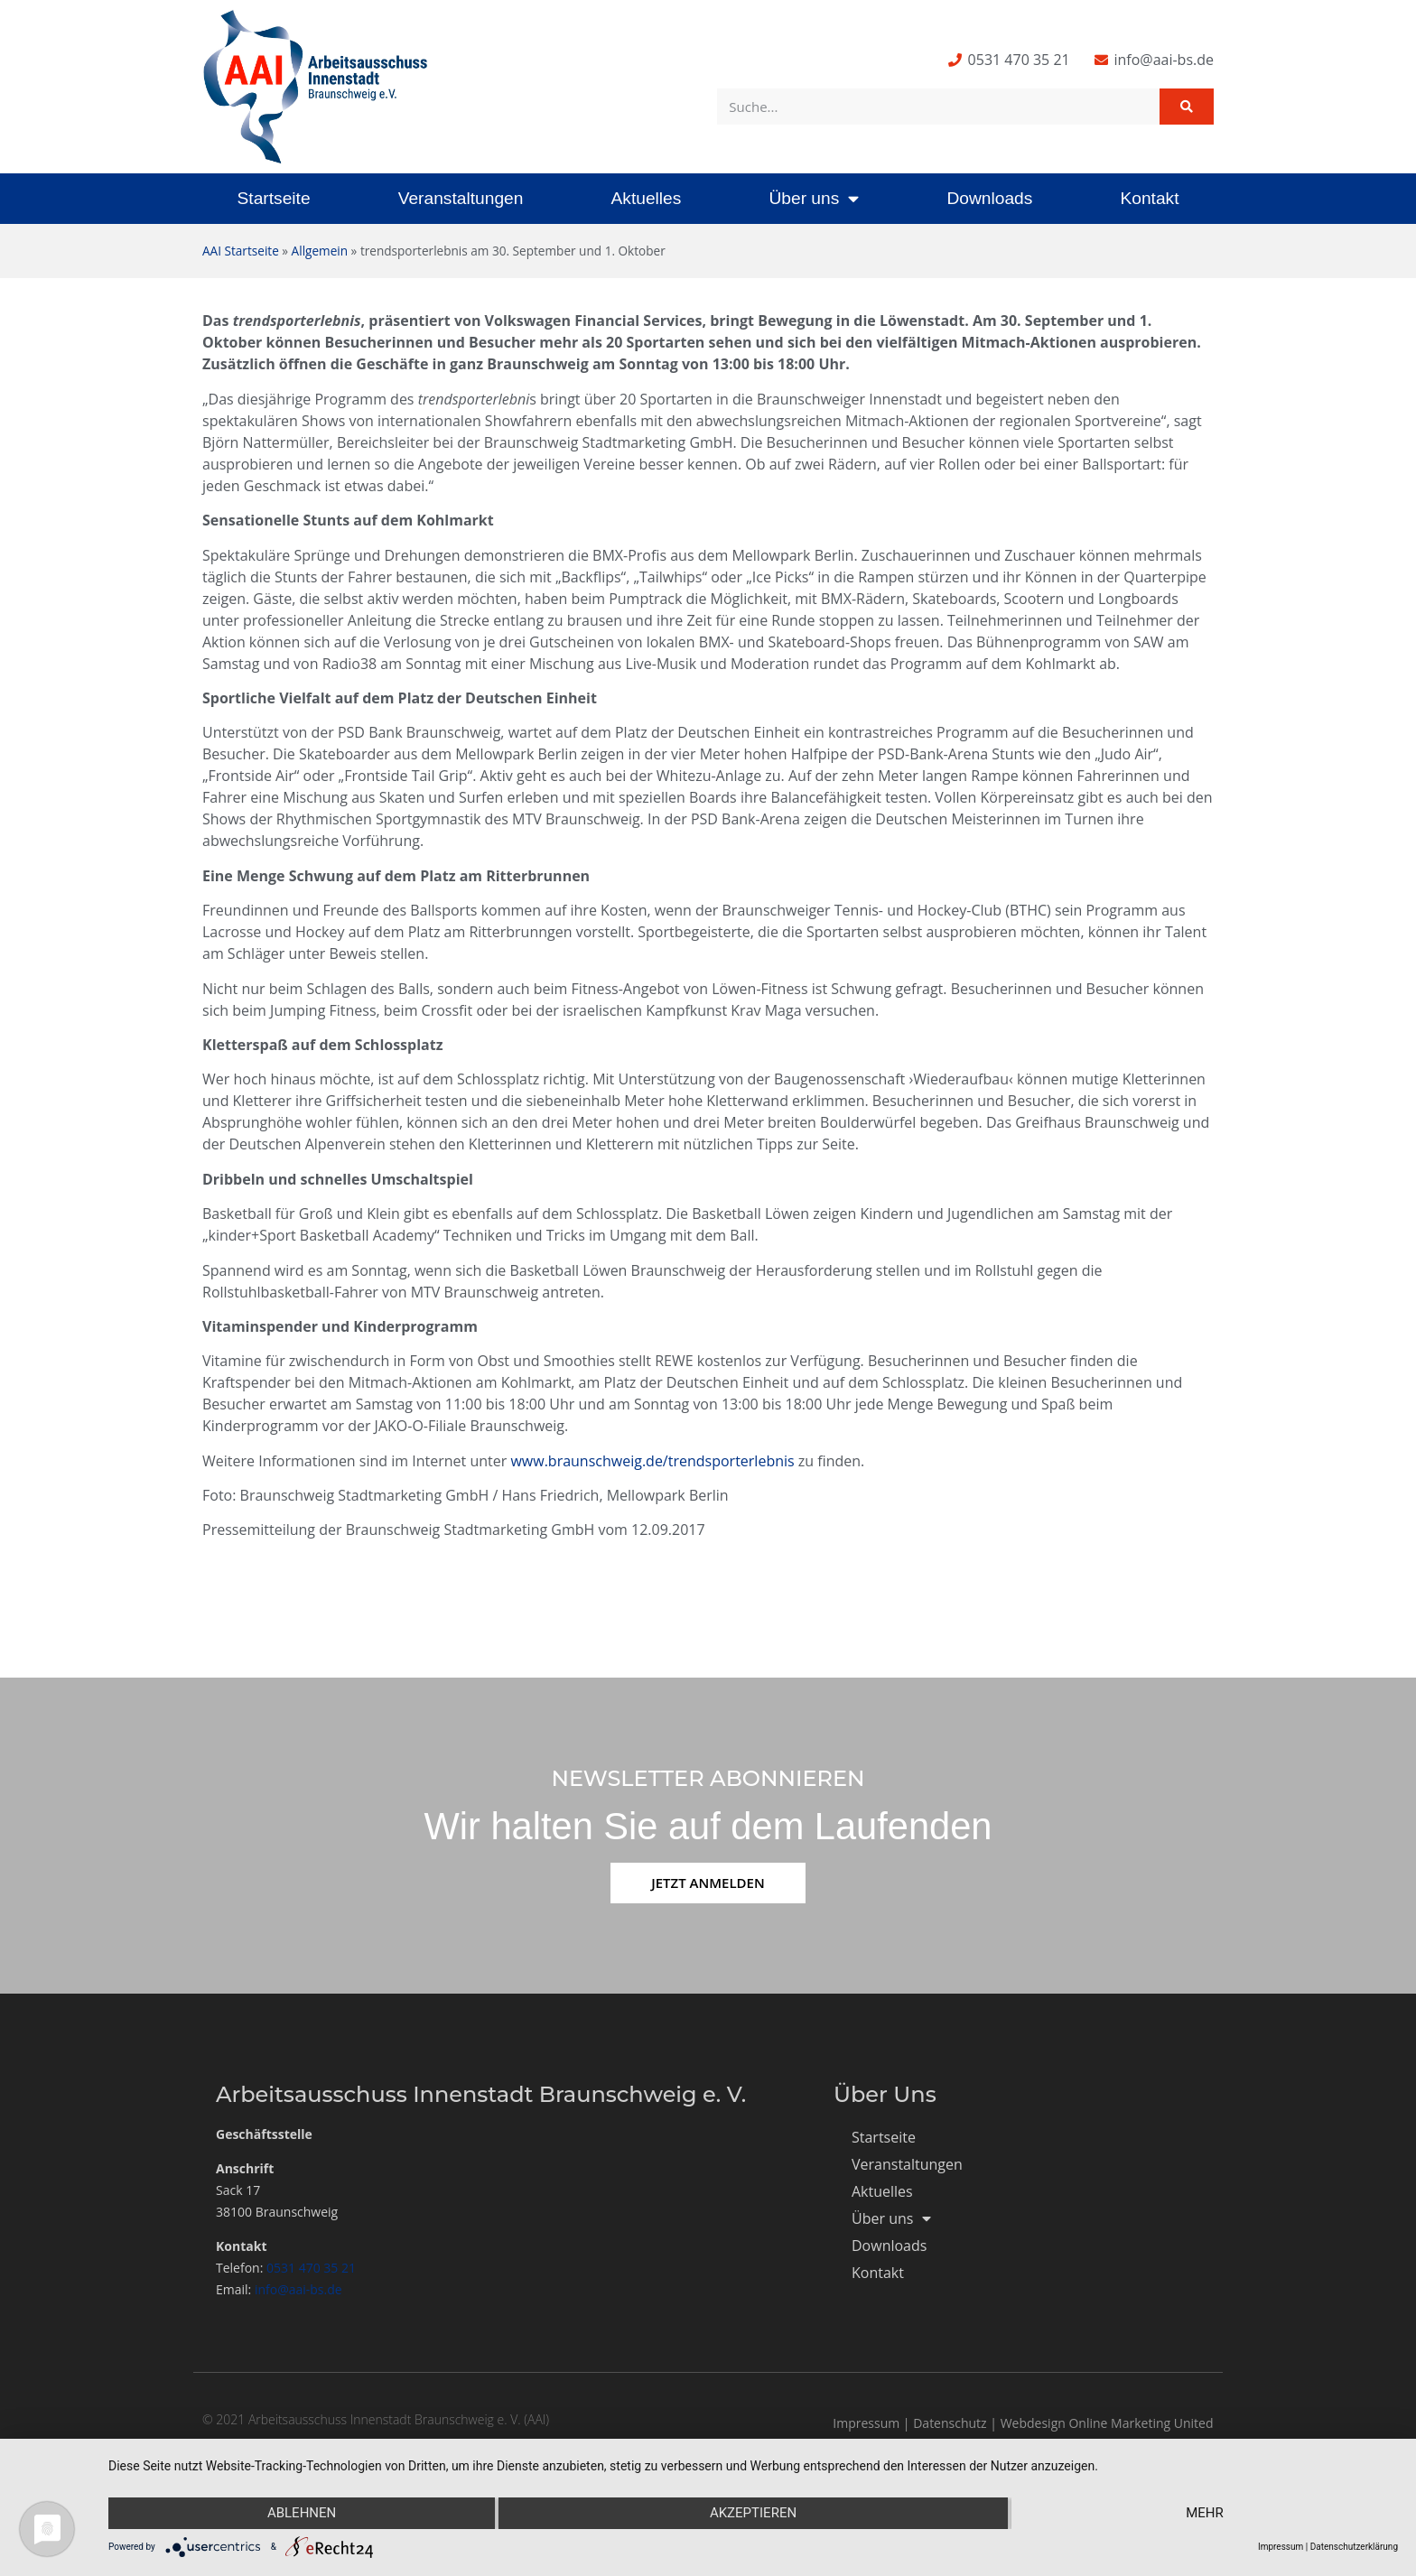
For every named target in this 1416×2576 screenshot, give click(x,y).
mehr (1206, 2514)
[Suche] (1187, 106)
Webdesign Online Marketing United (1107, 2423)
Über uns (814, 198)
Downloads (989, 198)
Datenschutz (949, 2423)
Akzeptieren (753, 2514)
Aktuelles (645, 198)
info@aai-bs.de (298, 2289)
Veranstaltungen (461, 198)
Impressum (866, 2423)
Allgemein (320, 250)
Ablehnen (300, 2514)
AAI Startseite (240, 250)
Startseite (274, 198)
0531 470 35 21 (311, 2267)
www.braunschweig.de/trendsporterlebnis (652, 1461)
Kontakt (1149, 198)
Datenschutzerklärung (1354, 2547)
